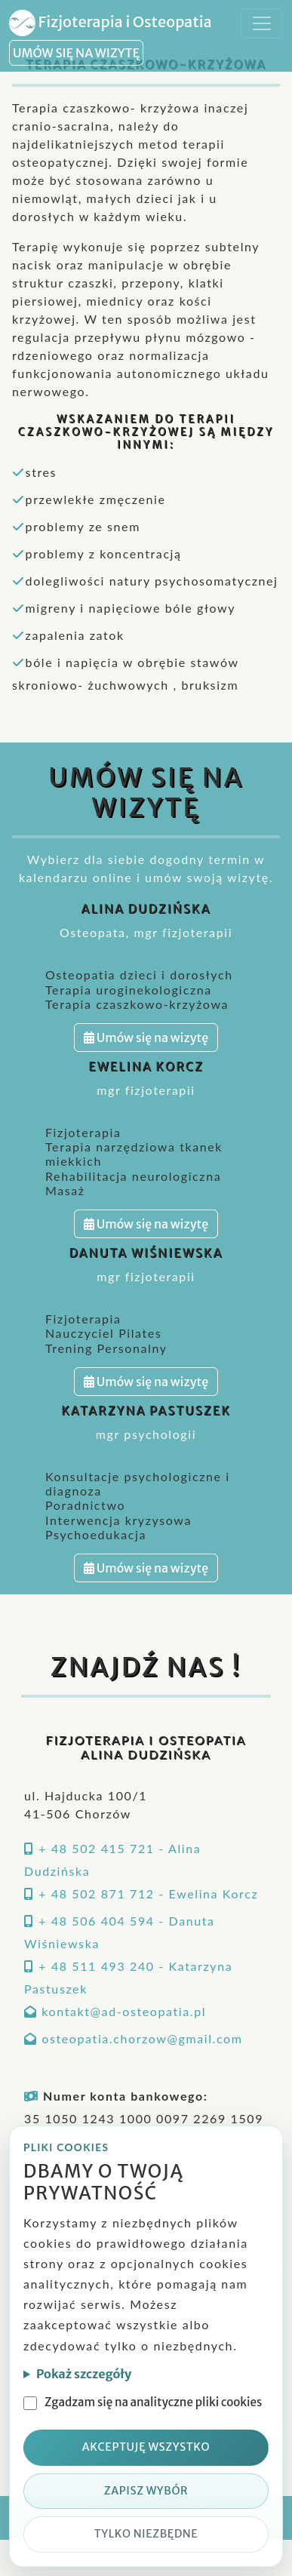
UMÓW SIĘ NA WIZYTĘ (76, 52)
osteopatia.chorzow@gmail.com (141, 2038)
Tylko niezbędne (146, 2534)
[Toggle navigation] (262, 23)
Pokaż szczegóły (83, 2373)
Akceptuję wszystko (146, 2447)
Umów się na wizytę (146, 1037)
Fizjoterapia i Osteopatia (110, 23)
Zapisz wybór (146, 2491)
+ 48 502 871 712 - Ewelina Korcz (148, 1893)
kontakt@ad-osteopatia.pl (123, 2011)
